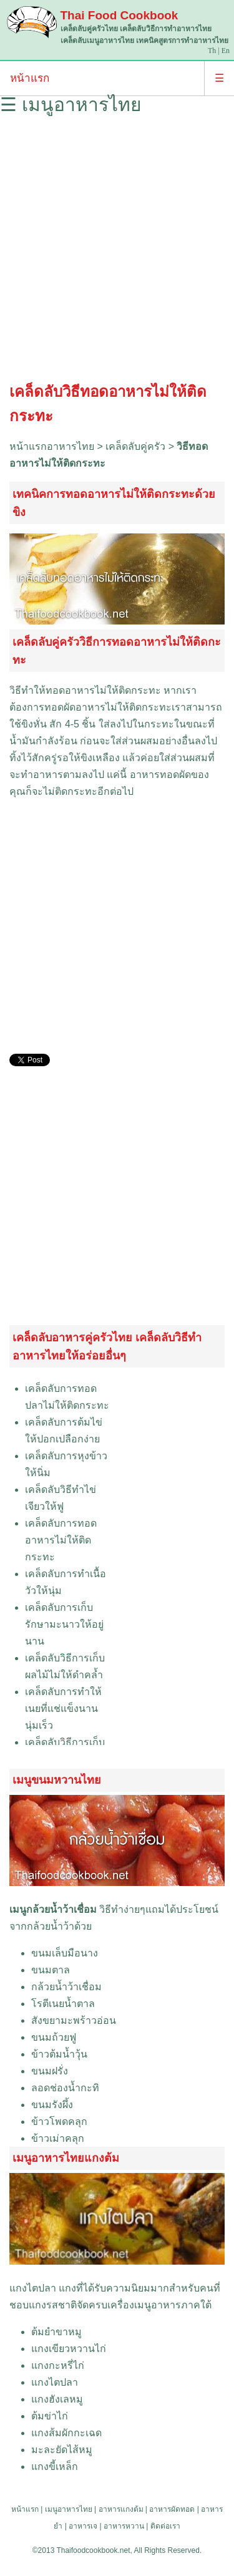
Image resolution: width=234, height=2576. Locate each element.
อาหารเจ (83, 2526)
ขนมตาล (50, 1970)
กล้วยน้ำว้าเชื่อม (66, 1986)
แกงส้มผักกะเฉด (66, 2433)
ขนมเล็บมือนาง (64, 1953)
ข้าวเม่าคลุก (57, 2138)
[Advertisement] (117, 252)
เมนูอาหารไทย (68, 2509)
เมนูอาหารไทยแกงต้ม (65, 2158)
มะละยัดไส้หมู (61, 2449)
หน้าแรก (29, 78)
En (226, 50)
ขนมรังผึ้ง (52, 2104)
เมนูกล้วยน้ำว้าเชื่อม (53, 1909)
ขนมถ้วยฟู (53, 2037)
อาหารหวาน (124, 2526)
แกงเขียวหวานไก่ (68, 2348)
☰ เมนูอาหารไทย (71, 104)
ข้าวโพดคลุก (59, 2121)
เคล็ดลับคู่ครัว (135, 446)
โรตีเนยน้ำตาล (63, 2003)
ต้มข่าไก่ (49, 2416)
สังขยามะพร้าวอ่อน (73, 2020)
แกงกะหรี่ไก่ (57, 2365)
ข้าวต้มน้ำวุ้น (59, 2054)
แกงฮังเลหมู (57, 2399)
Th (212, 50)
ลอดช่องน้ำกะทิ (65, 2088)
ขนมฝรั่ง (49, 2071)
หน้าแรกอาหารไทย (51, 446)
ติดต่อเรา (165, 2526)
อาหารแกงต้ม (121, 2509)
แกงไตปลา (32, 2288)
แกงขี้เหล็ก (54, 2466)
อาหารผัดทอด (172, 2509)
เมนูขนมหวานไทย (56, 1780)
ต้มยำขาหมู (56, 2331)
